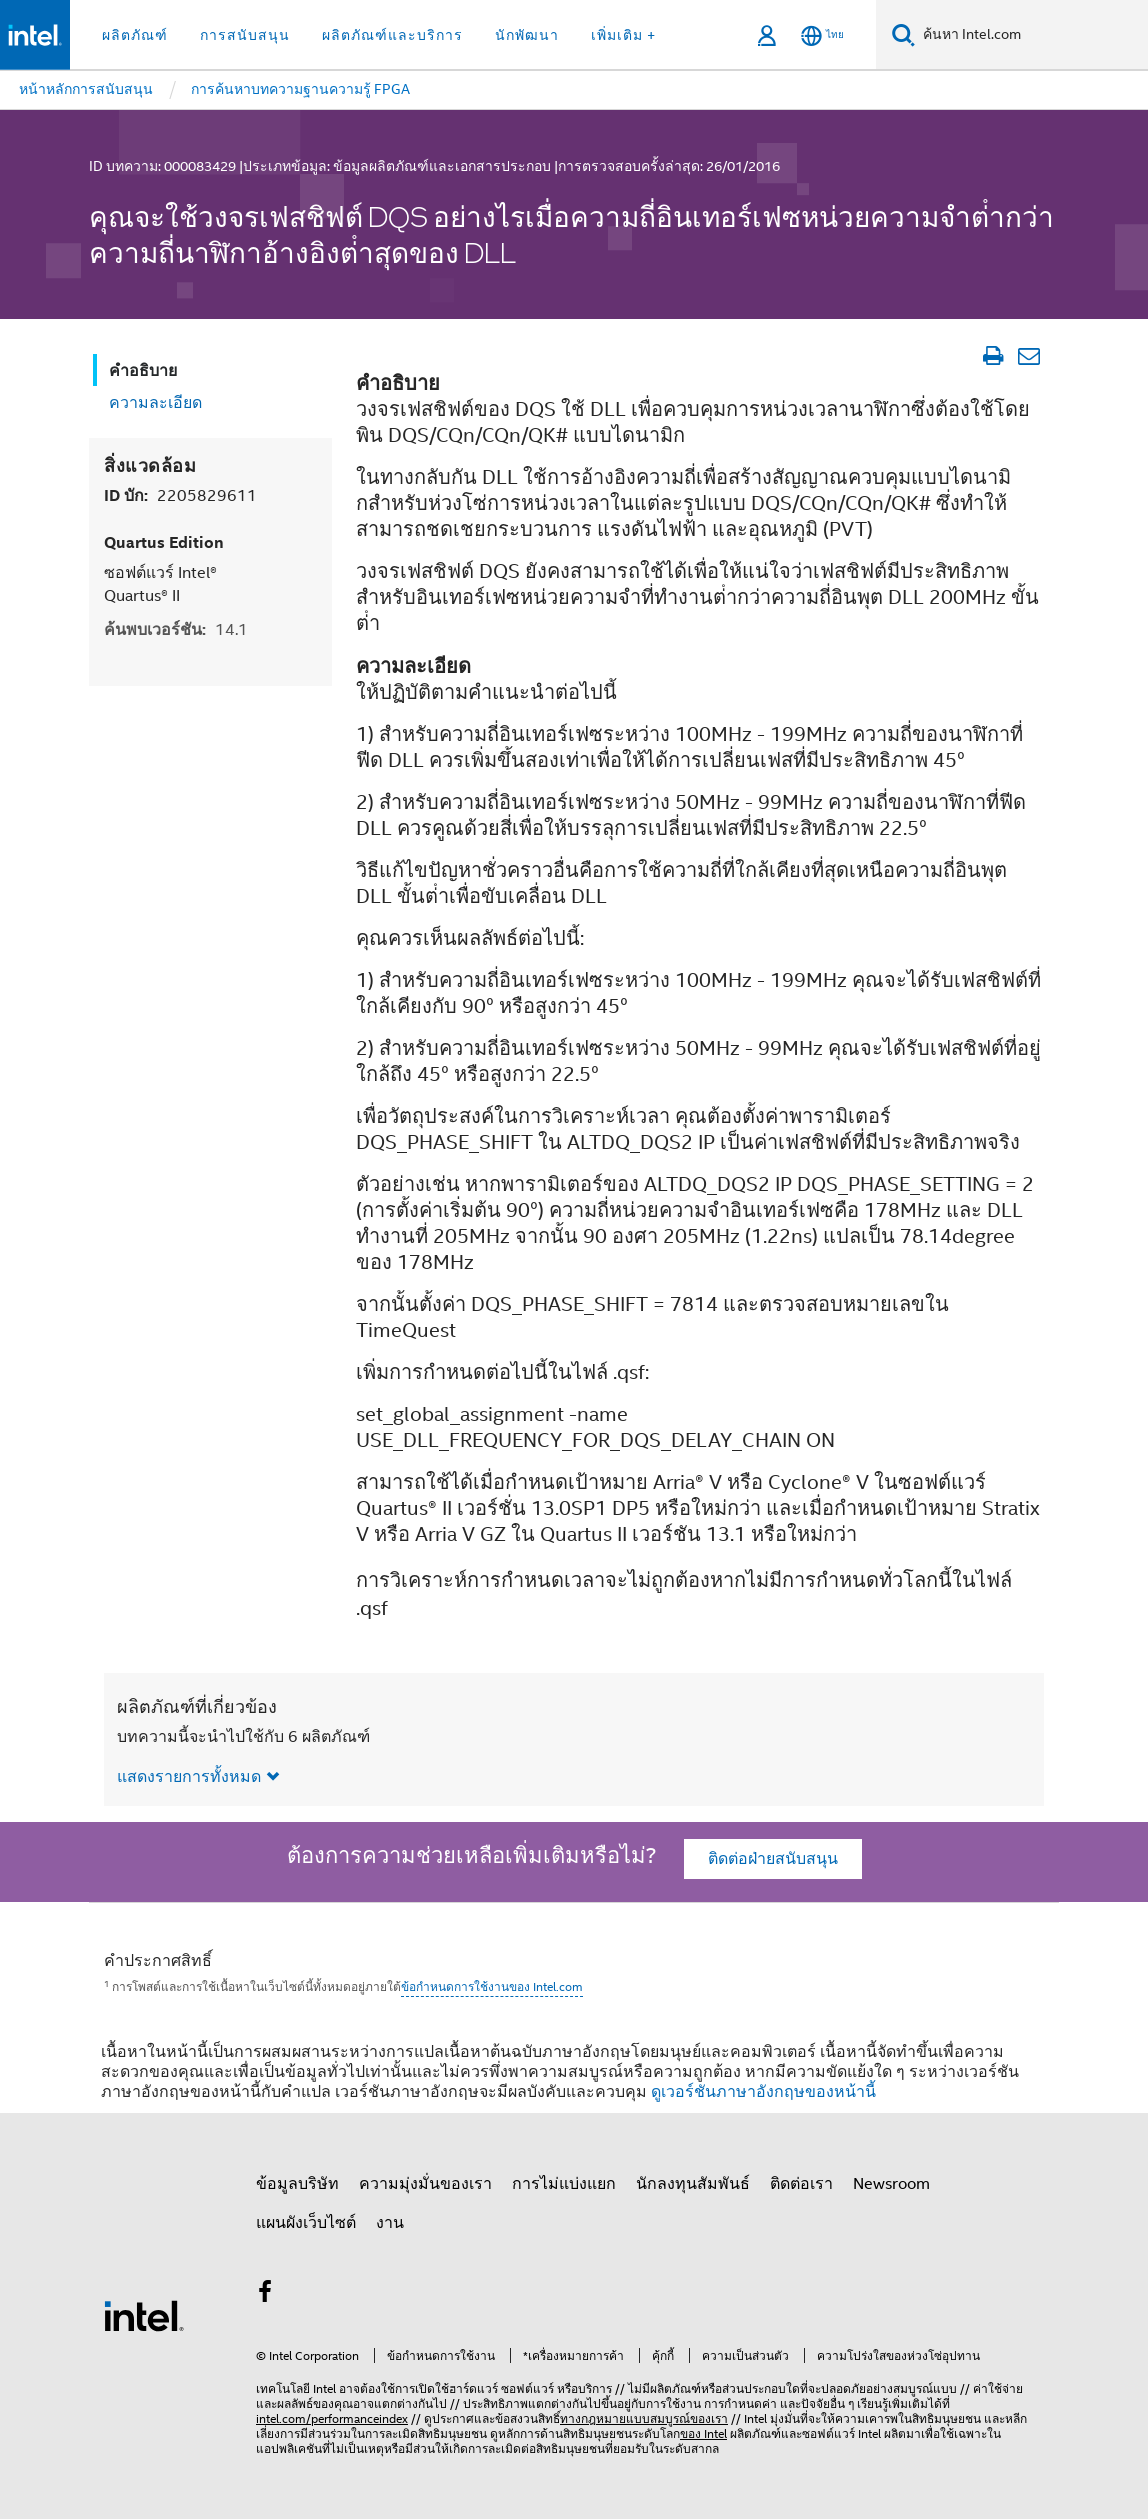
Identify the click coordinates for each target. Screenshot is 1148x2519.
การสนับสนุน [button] (245, 35)
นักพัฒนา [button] (527, 35)
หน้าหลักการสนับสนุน (86, 89)
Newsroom (891, 2184)
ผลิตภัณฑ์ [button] (135, 35)
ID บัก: (180, 495)
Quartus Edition (164, 542)
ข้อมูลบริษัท (297, 2184)
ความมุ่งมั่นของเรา (425, 2184)
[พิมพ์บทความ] (992, 356)
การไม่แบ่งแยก (564, 2184)
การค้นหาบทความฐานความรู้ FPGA (300, 89)
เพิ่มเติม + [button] (623, 35)
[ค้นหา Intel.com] (1031, 35)
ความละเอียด (155, 403)
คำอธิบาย (143, 370)
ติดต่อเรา (801, 2184)
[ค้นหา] (903, 34)
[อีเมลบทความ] (1028, 356)
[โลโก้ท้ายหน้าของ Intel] (144, 2315)
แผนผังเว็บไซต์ (306, 2223)
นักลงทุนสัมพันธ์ (693, 2184)
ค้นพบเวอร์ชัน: (176, 629)
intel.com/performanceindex (332, 2418)
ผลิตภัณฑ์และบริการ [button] (392, 35)
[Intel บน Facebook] (265, 2295)
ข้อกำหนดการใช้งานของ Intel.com (492, 1986)
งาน (390, 2223)
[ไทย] (822, 35)
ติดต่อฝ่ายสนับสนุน (773, 1859)
